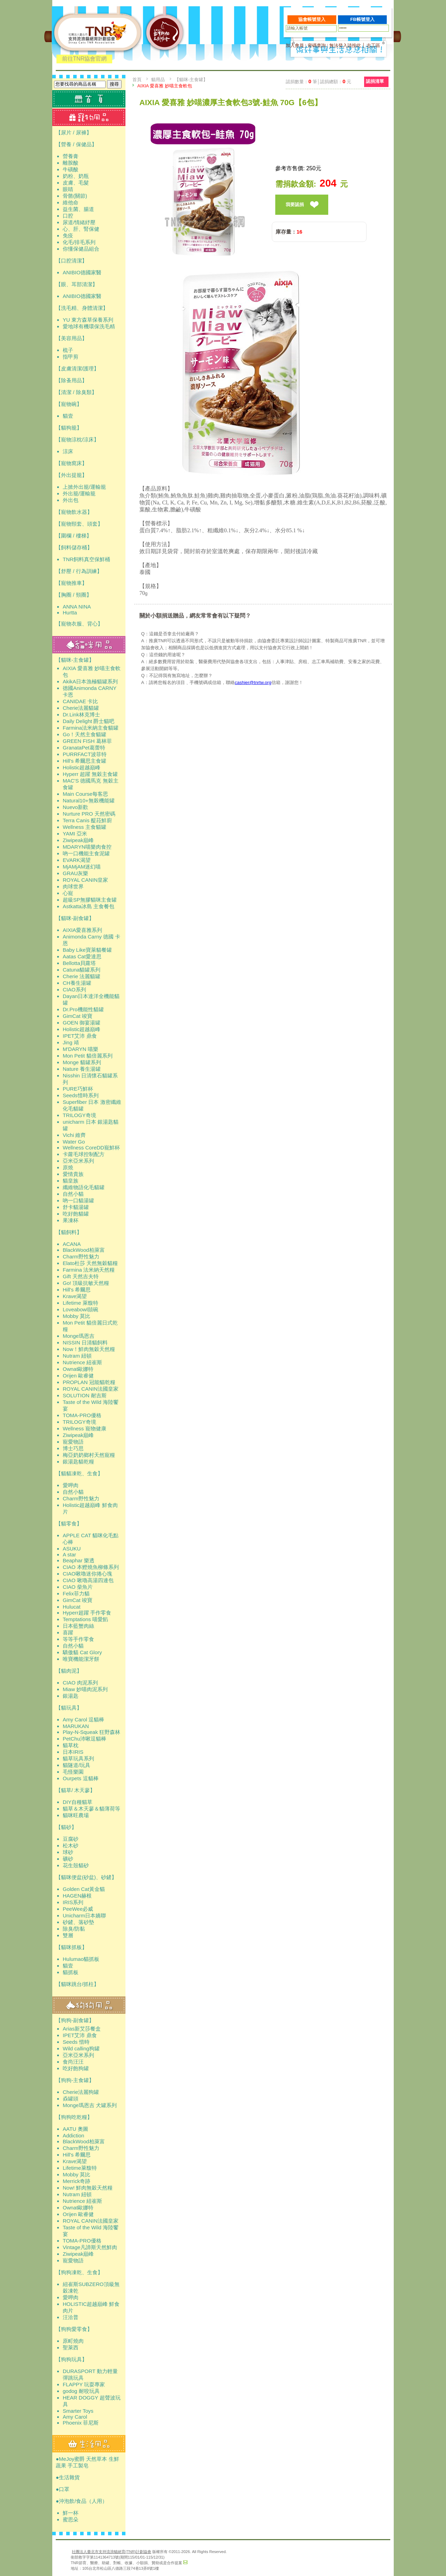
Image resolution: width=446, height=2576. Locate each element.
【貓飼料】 (69, 1232)
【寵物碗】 (69, 404)
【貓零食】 (69, 1523)
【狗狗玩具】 (71, 2359)
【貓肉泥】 (69, 1671)
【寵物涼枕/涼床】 (77, 439)
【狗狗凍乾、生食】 (79, 2272)
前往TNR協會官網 (84, 59)
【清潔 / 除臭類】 (76, 392)
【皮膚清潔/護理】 (77, 368)
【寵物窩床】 (71, 463)
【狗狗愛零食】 (74, 2329)
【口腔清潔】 (71, 261)
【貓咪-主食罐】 (75, 660)
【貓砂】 (66, 1827)
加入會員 (295, 45)
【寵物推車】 (71, 583)
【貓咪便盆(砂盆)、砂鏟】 (86, 1877)
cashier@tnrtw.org (253, 682)
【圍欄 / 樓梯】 (74, 536)
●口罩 (62, 2489)
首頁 (136, 79)
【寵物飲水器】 (74, 512)
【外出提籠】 (71, 475)
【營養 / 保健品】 (76, 144)
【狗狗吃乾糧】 (74, 2117)
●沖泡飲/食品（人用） (81, 2501)
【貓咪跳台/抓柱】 (77, 1984)
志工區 (373, 45)
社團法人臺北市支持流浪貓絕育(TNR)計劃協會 (111, 2552)
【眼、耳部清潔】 (77, 284)
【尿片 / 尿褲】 (74, 132)
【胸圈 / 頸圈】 (74, 595)
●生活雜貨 (68, 2477)
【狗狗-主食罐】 (75, 2080)
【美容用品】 (71, 338)
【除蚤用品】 (71, 380)
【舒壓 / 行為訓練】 (79, 571)
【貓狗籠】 (69, 428)
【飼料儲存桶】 (74, 547)
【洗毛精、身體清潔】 (82, 308)
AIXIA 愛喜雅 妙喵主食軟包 (164, 85)
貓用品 (158, 79)
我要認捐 (295, 204)
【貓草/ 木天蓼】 (75, 1790)
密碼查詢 (317, 45)
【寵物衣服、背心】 (79, 624)
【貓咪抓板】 (71, 1947)
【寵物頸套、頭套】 (79, 524)
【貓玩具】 (69, 1708)
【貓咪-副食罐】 (75, 918)
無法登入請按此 (345, 45)
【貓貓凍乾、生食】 (79, 1473)
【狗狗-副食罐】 (75, 2020)
